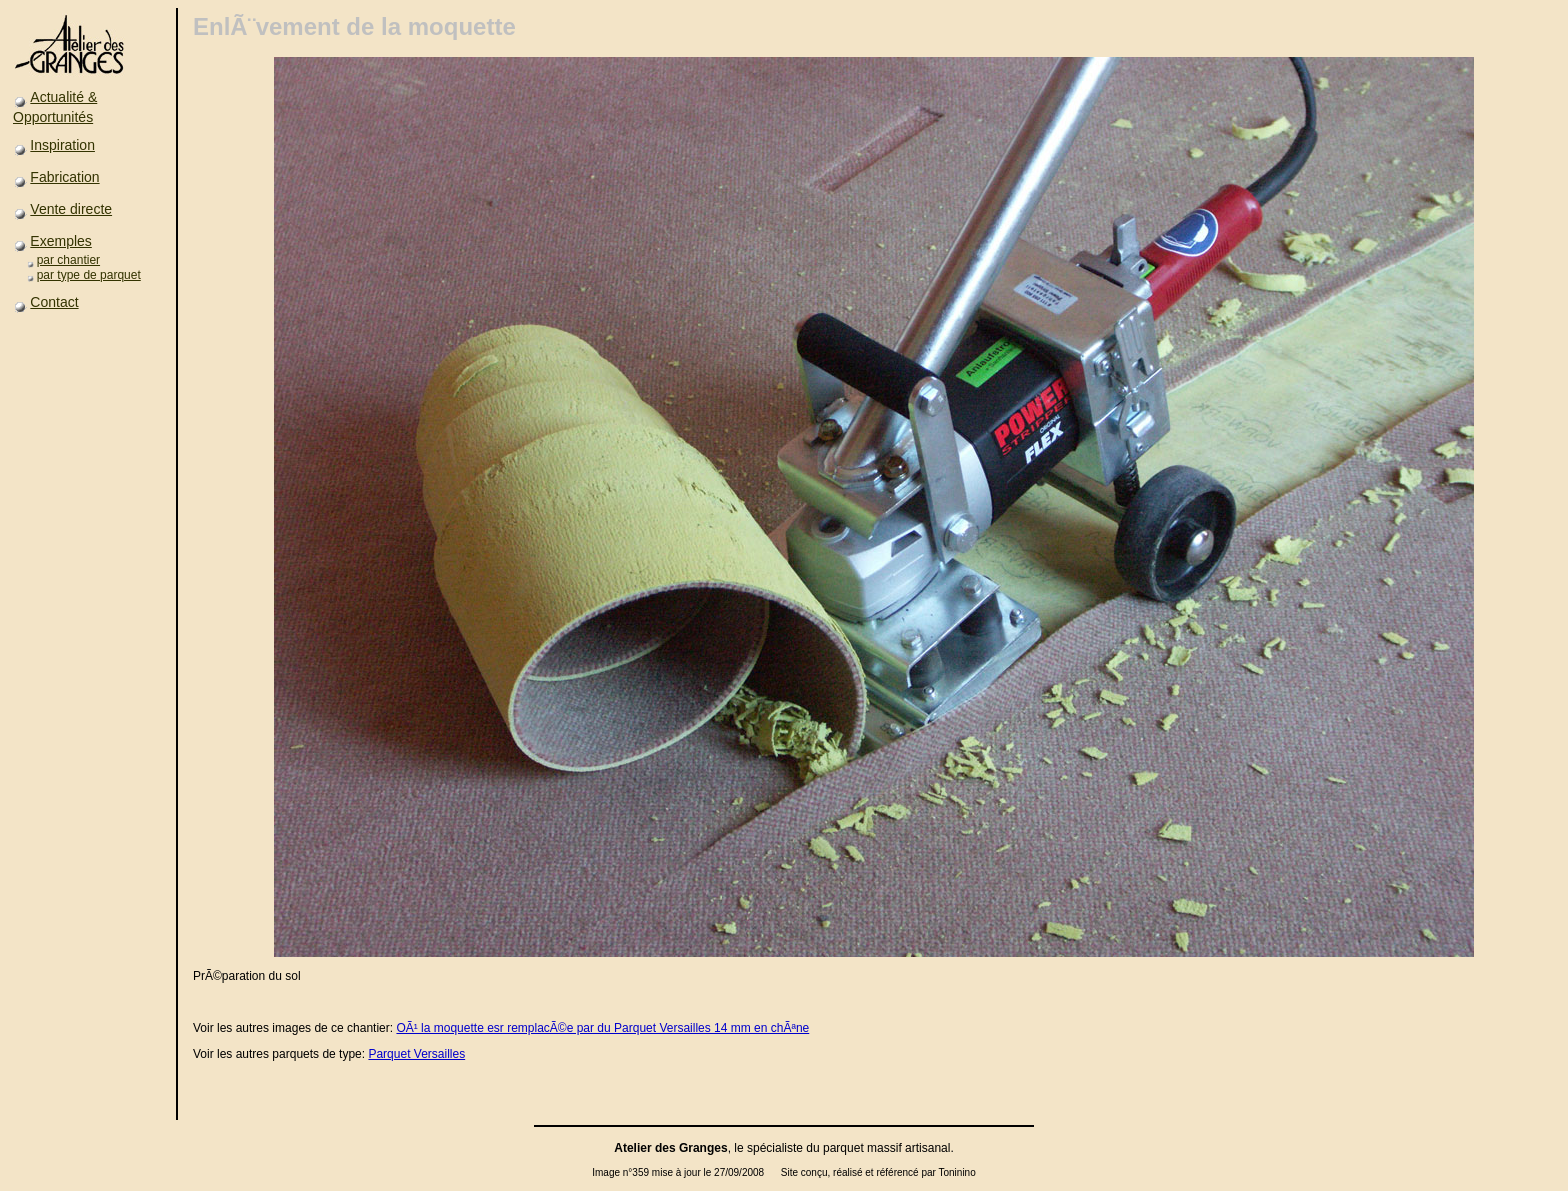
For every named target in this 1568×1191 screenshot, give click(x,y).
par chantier (68, 260)
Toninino (956, 1172)
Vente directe (71, 209)
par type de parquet (89, 275)
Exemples (60, 241)
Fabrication (64, 177)
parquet (843, 1148)
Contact (54, 302)
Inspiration (62, 145)
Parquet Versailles (416, 1054)
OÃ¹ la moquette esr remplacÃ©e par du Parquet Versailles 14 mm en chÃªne (602, 1028)
